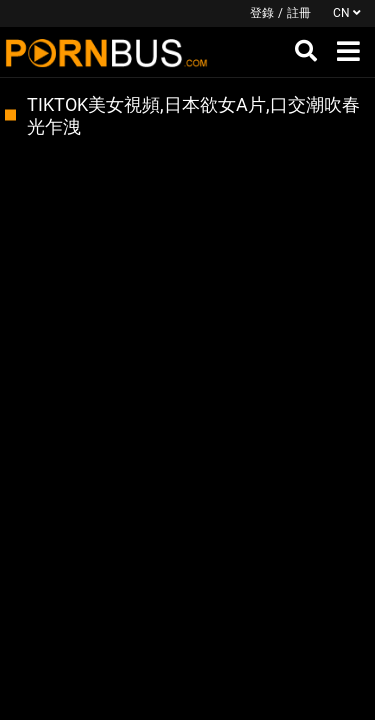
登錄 (262, 13)
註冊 (299, 13)
